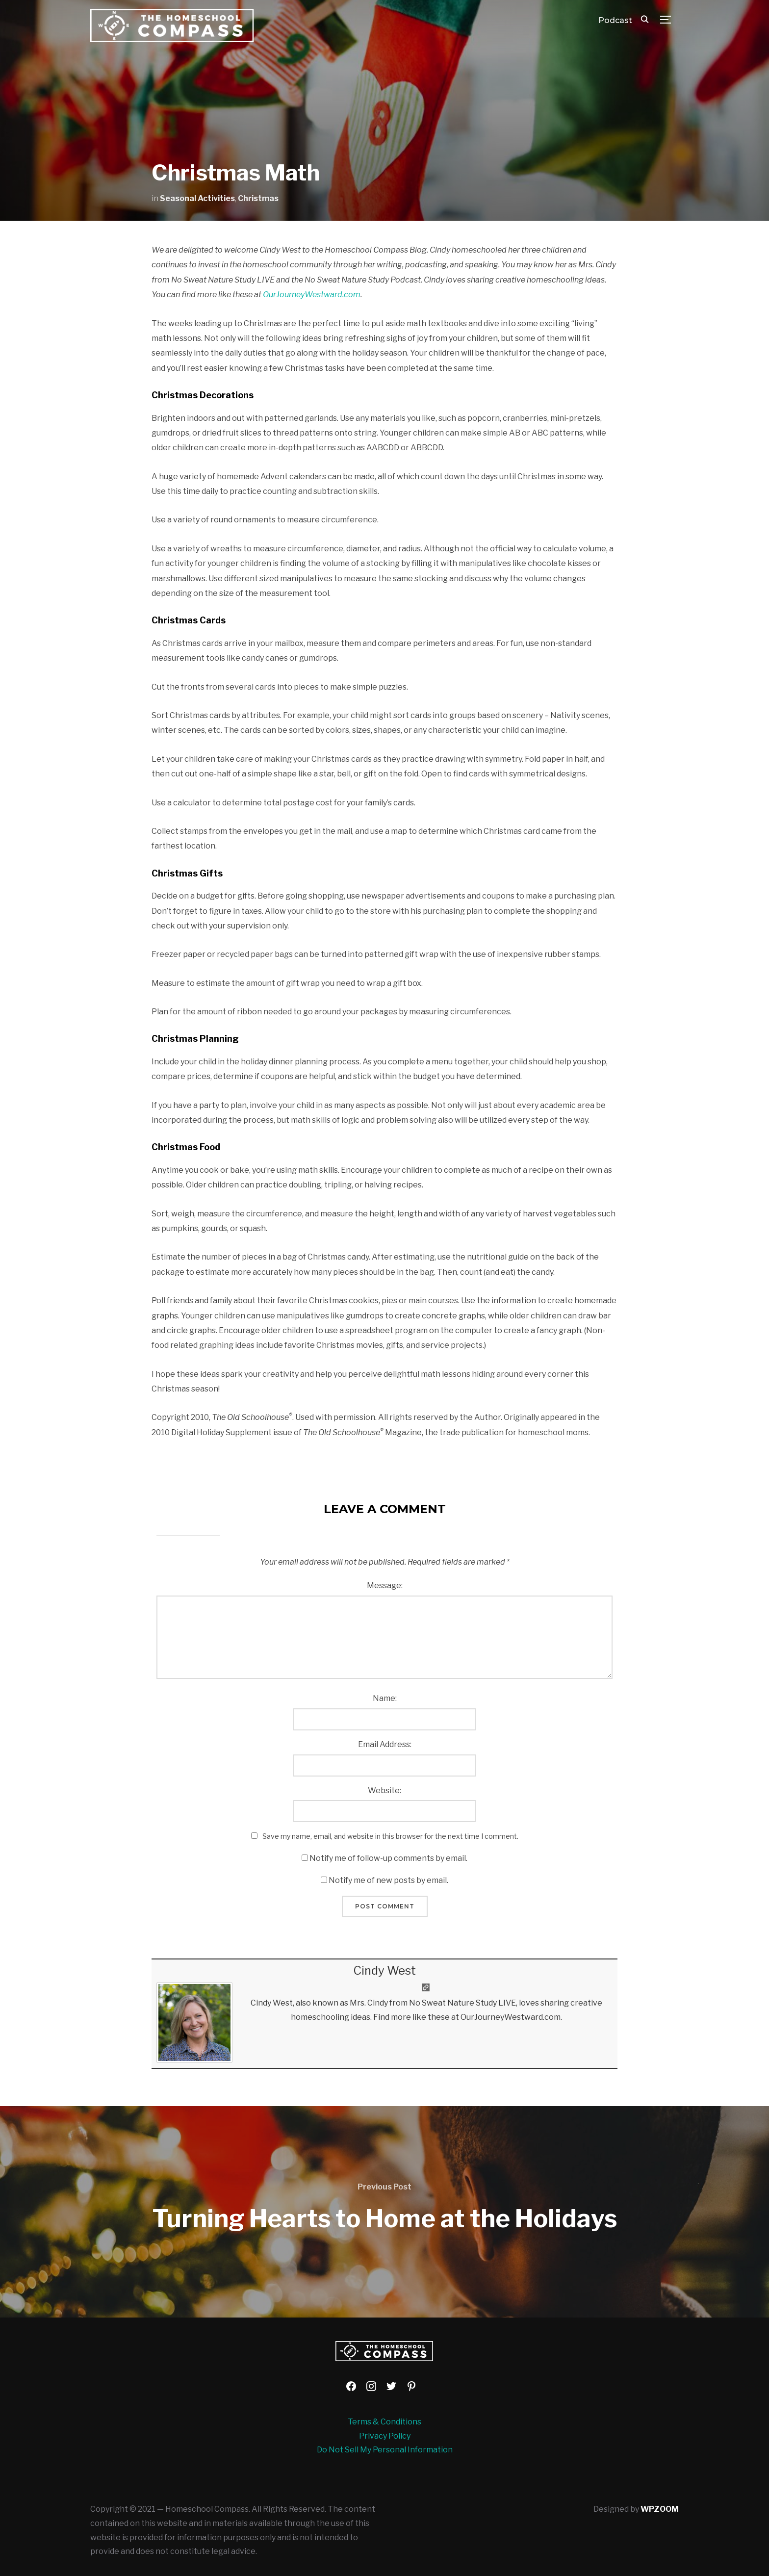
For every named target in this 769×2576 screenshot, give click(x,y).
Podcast (615, 20)
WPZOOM (660, 2509)
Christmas (258, 198)
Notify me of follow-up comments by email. (388, 1858)
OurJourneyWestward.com (311, 294)
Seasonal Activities (197, 198)
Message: (385, 1585)
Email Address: (384, 1744)
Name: (385, 1698)
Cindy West (384, 1970)
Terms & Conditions (384, 2421)
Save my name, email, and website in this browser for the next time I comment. (390, 1836)
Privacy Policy (384, 2436)
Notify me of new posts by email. (388, 1880)
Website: (384, 1790)
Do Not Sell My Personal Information (385, 2449)
